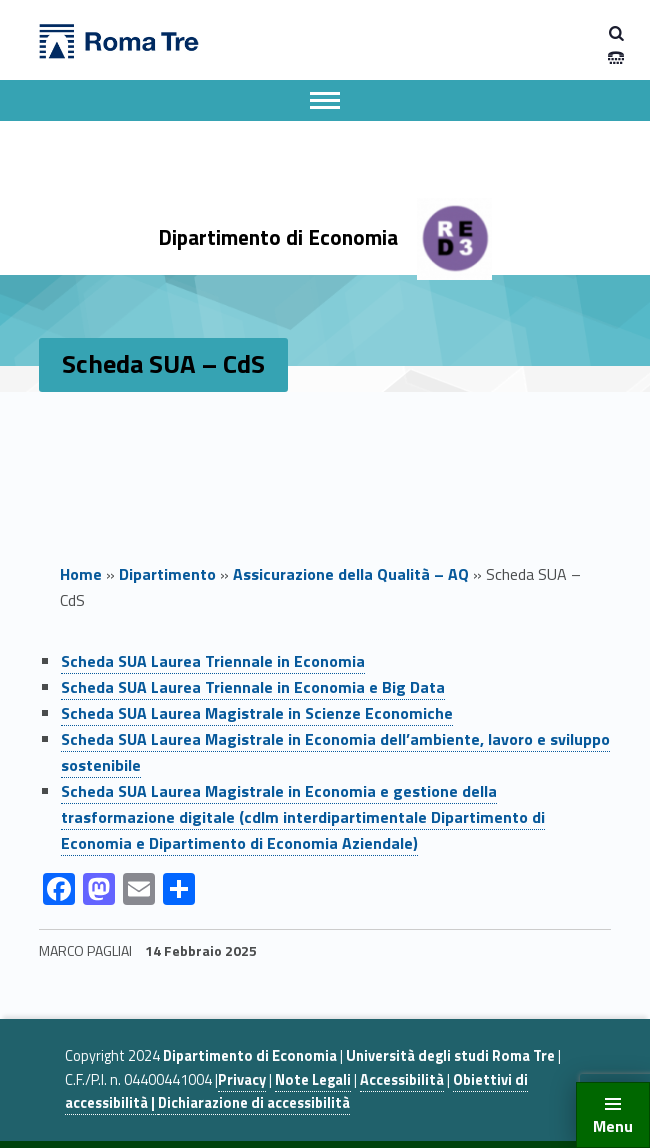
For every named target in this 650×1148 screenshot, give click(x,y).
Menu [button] (613, 1126)
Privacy (242, 1080)
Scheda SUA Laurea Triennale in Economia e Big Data (253, 687)
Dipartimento (167, 574)
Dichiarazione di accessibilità (254, 1103)
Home (81, 574)
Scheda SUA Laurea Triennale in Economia (213, 661)
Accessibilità (402, 1080)
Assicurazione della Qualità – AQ (351, 574)
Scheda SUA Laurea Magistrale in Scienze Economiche (257, 713)
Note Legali (313, 1080)
